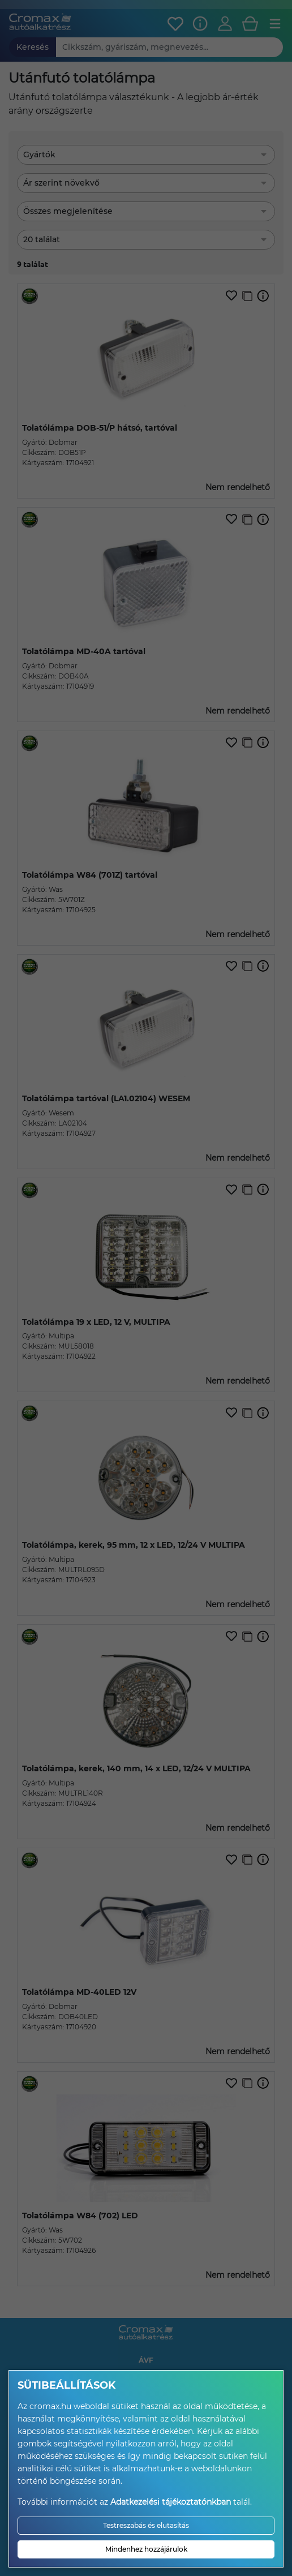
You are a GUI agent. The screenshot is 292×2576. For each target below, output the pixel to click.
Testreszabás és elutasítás (146, 2525)
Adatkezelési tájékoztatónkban (170, 2502)
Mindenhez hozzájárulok (146, 2549)
